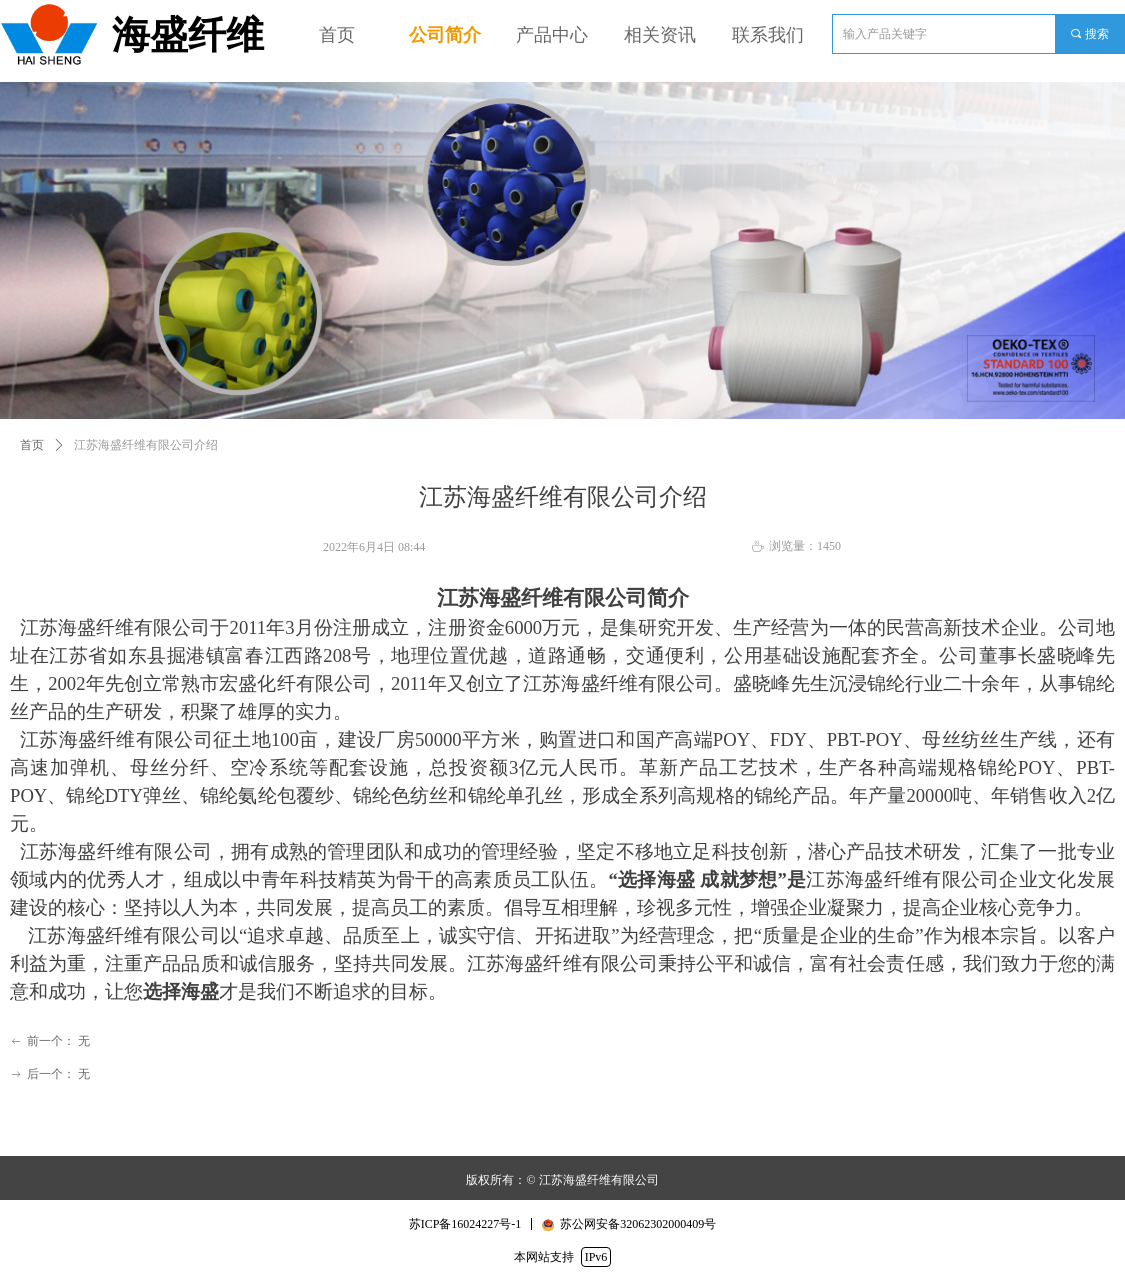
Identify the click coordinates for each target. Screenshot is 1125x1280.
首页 (32, 445)
